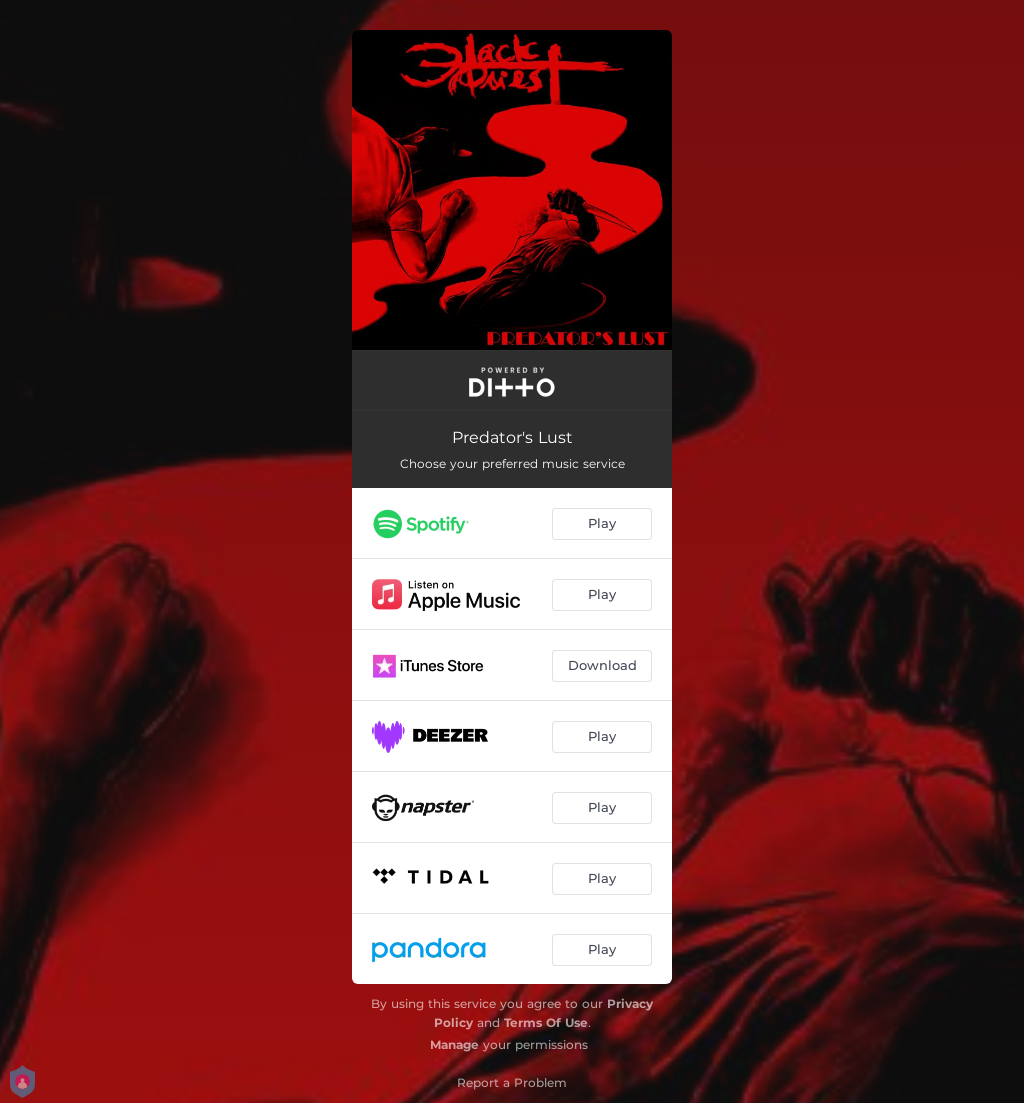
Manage (454, 1044)
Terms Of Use (546, 1022)
